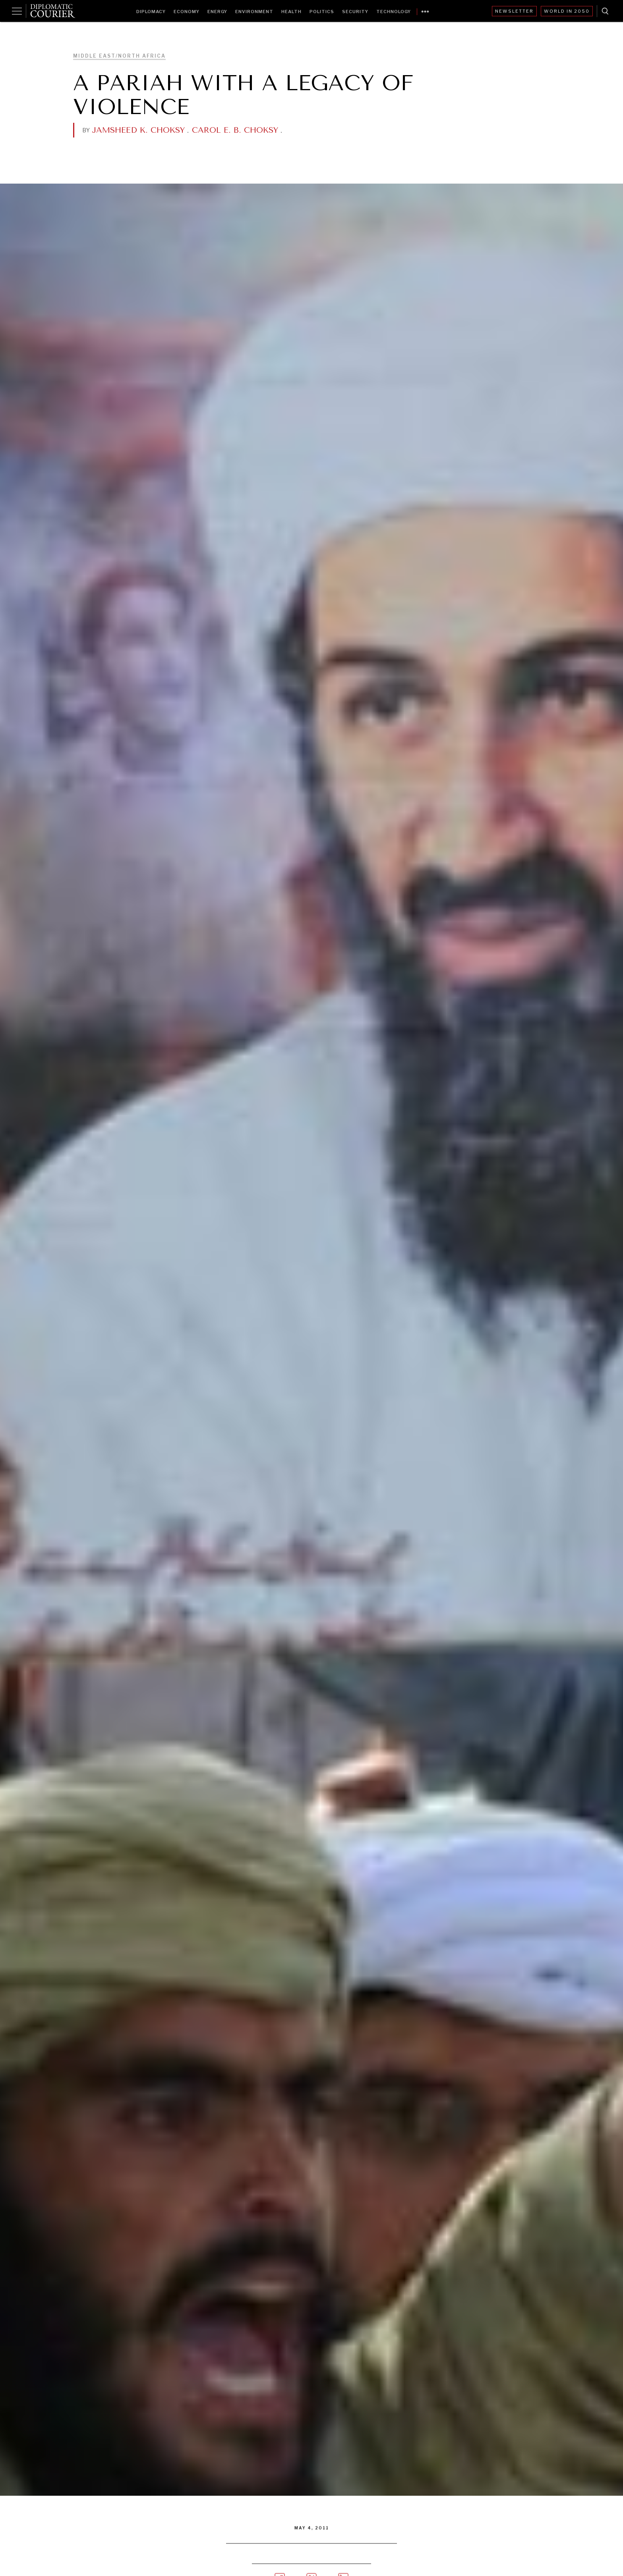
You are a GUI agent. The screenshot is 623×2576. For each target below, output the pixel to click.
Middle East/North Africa (119, 56)
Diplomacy (151, 11)
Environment (254, 11)
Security (355, 11)
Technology (393, 11)
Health (291, 11)
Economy (186, 11)
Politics (322, 11)
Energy (217, 11)
